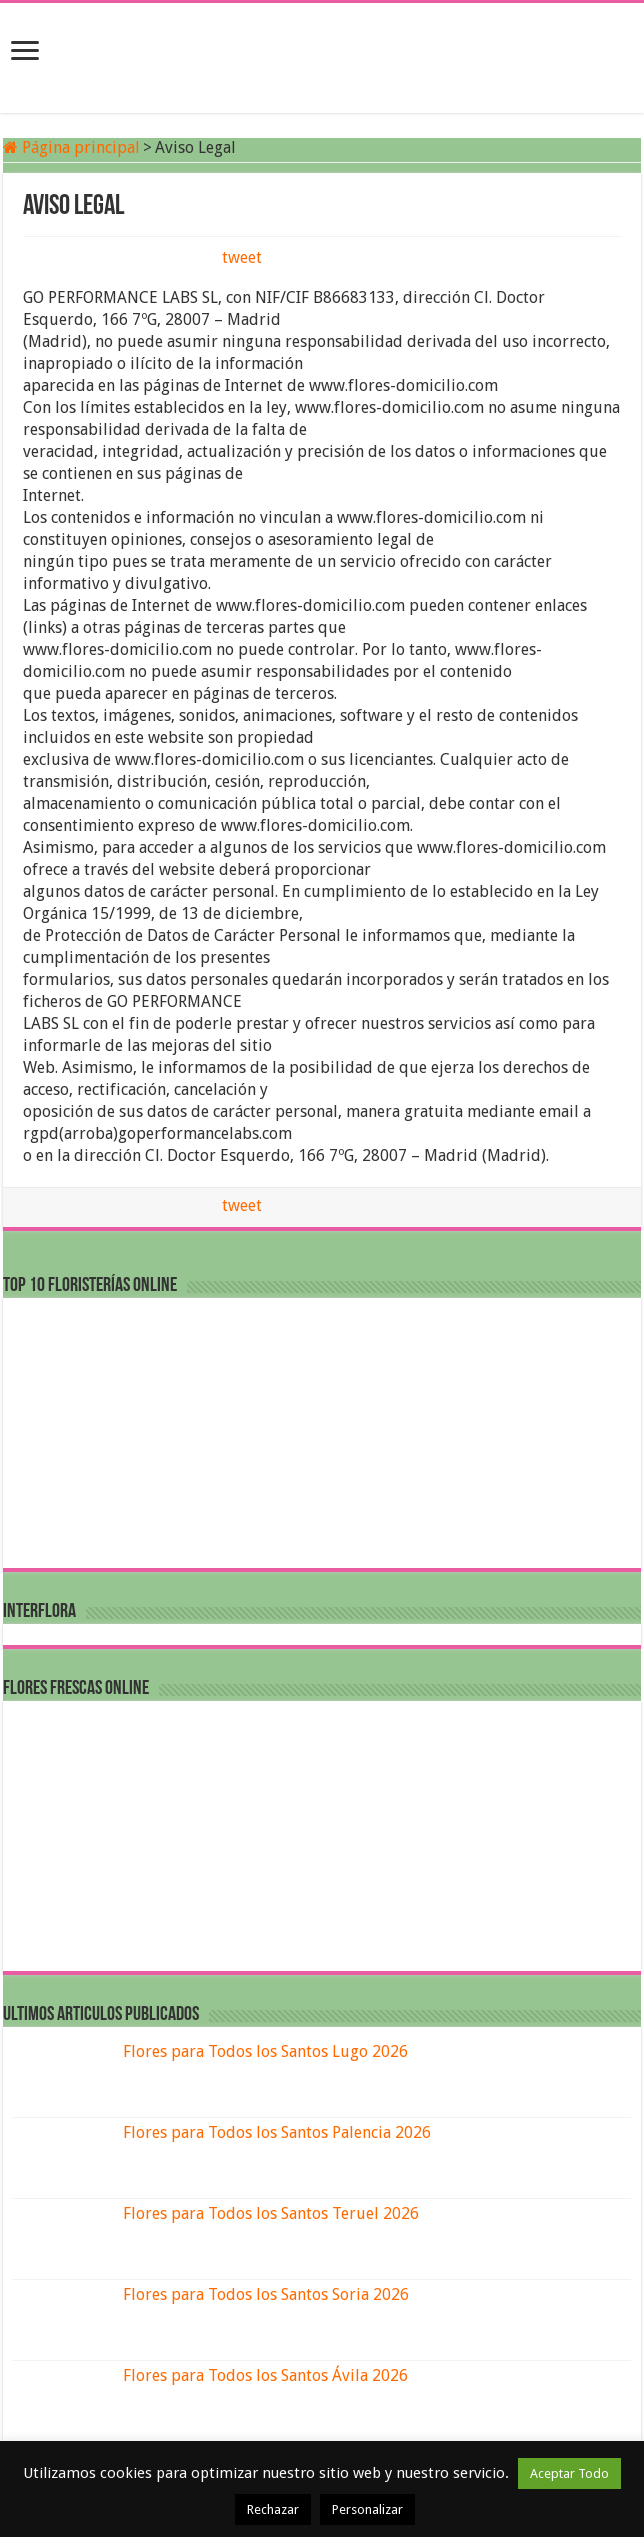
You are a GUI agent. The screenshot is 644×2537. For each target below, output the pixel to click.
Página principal (71, 147)
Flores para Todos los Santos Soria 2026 (266, 2294)
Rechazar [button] (273, 2509)
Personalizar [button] (367, 2509)
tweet (242, 257)
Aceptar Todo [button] (569, 2473)
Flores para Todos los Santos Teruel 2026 (271, 2213)
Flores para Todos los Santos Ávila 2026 (265, 2375)
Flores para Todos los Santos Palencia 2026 (277, 2132)
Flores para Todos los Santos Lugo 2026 (265, 2051)
